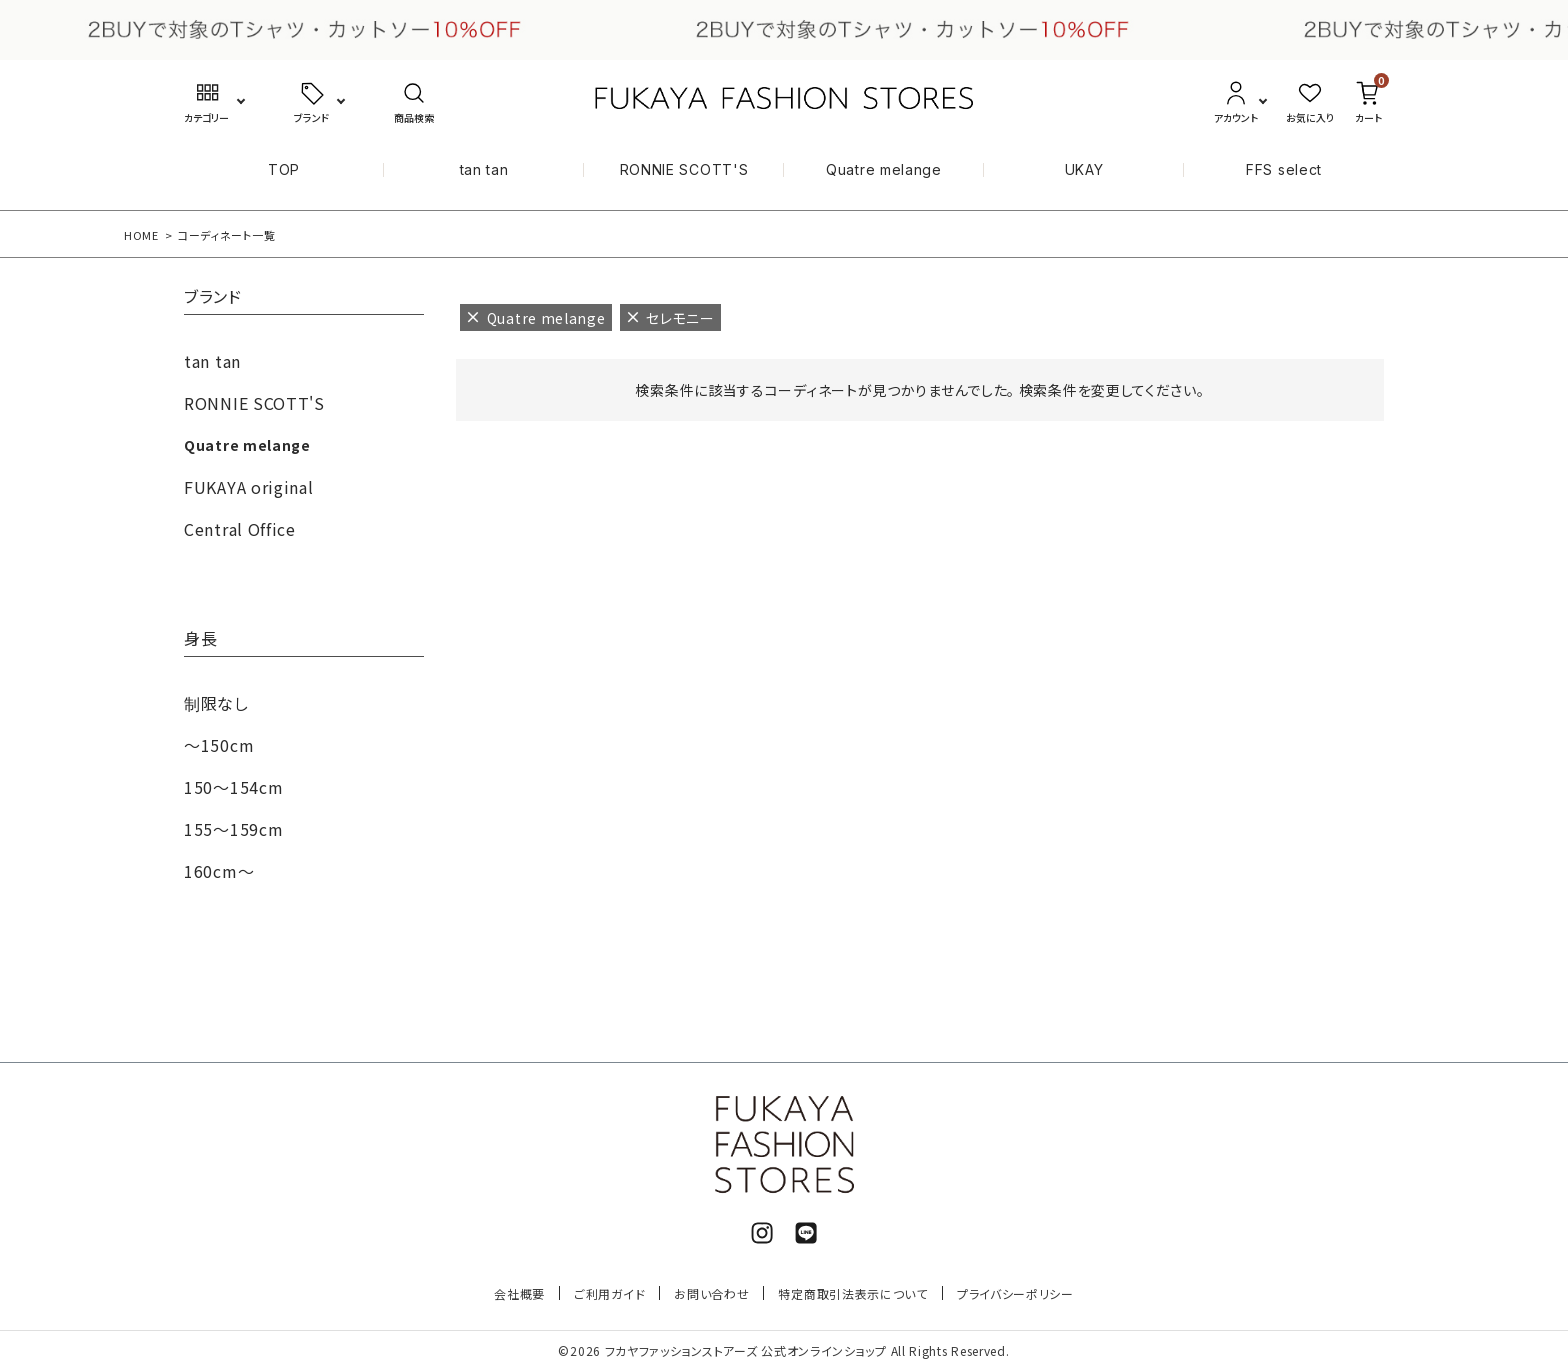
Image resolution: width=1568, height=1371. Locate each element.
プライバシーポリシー (1015, 1293)
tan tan (484, 169)
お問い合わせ (711, 1293)
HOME (141, 235)
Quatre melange (884, 169)
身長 (200, 640)
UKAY (1084, 169)
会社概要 (519, 1293)
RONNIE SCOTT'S (684, 169)
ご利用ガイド (609, 1293)
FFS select (1284, 169)
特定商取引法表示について (852, 1293)
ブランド (213, 298)
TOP (284, 169)
